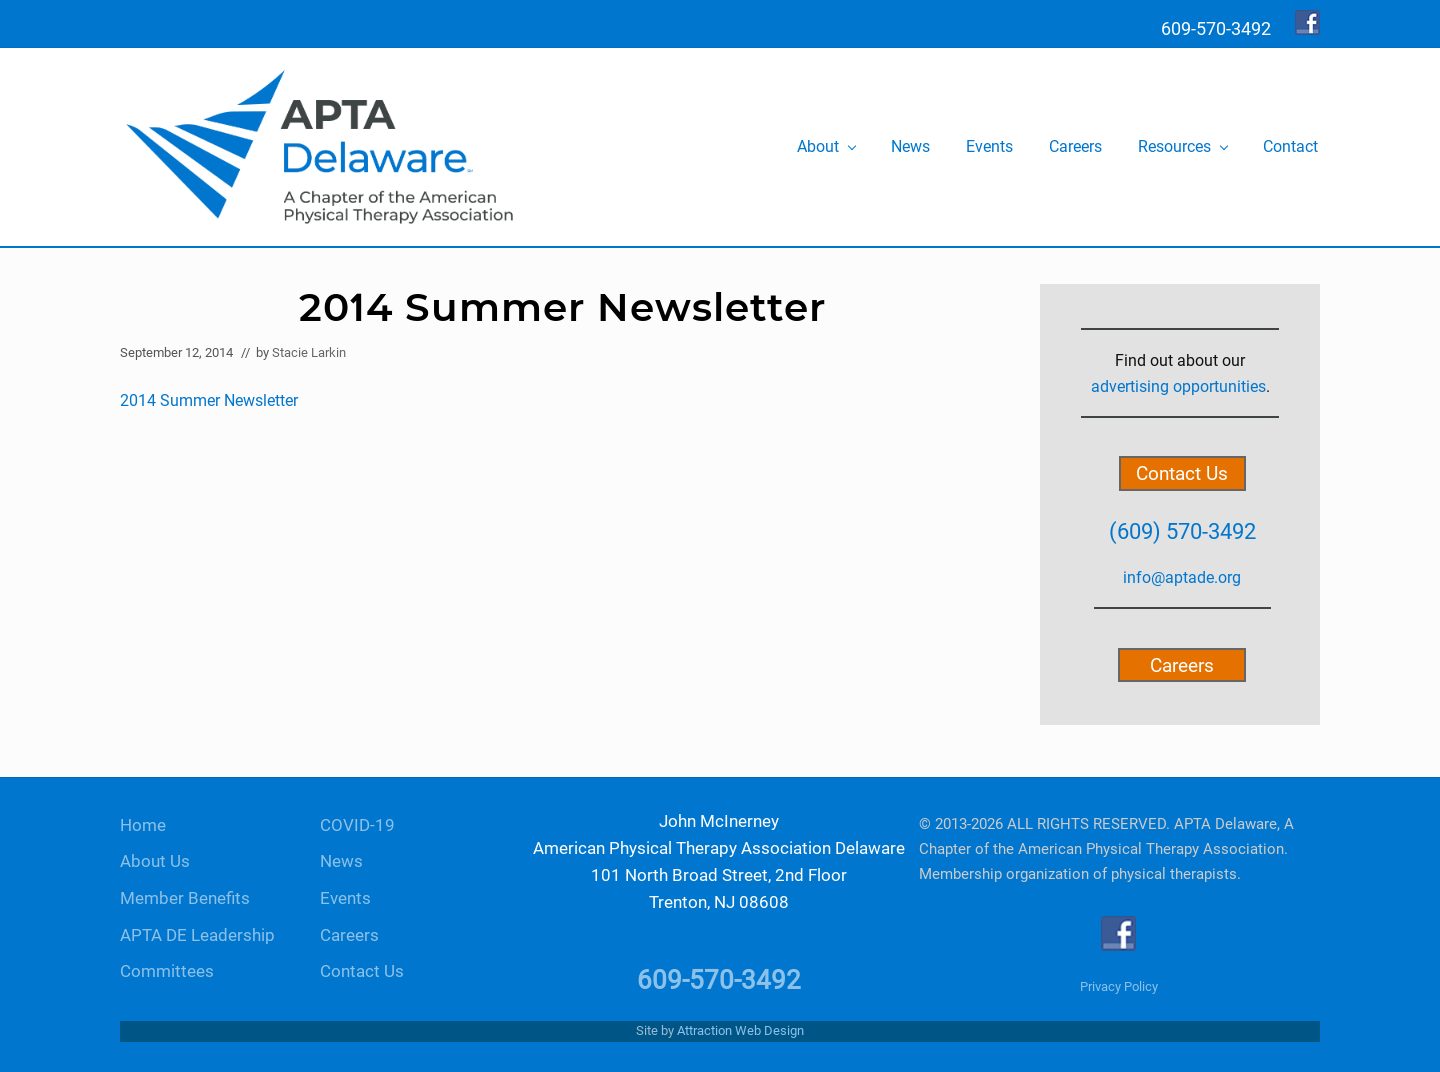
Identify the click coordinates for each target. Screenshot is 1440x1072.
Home (143, 825)
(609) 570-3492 (1182, 531)
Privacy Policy (1119, 986)
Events (345, 898)
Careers (1182, 664)
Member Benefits (185, 898)
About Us (155, 861)
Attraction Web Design (740, 1030)
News (341, 861)
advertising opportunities (1178, 386)
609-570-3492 (719, 980)
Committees (167, 971)
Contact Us (1182, 473)
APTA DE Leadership (197, 935)
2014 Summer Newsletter (209, 400)
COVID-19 (357, 825)
